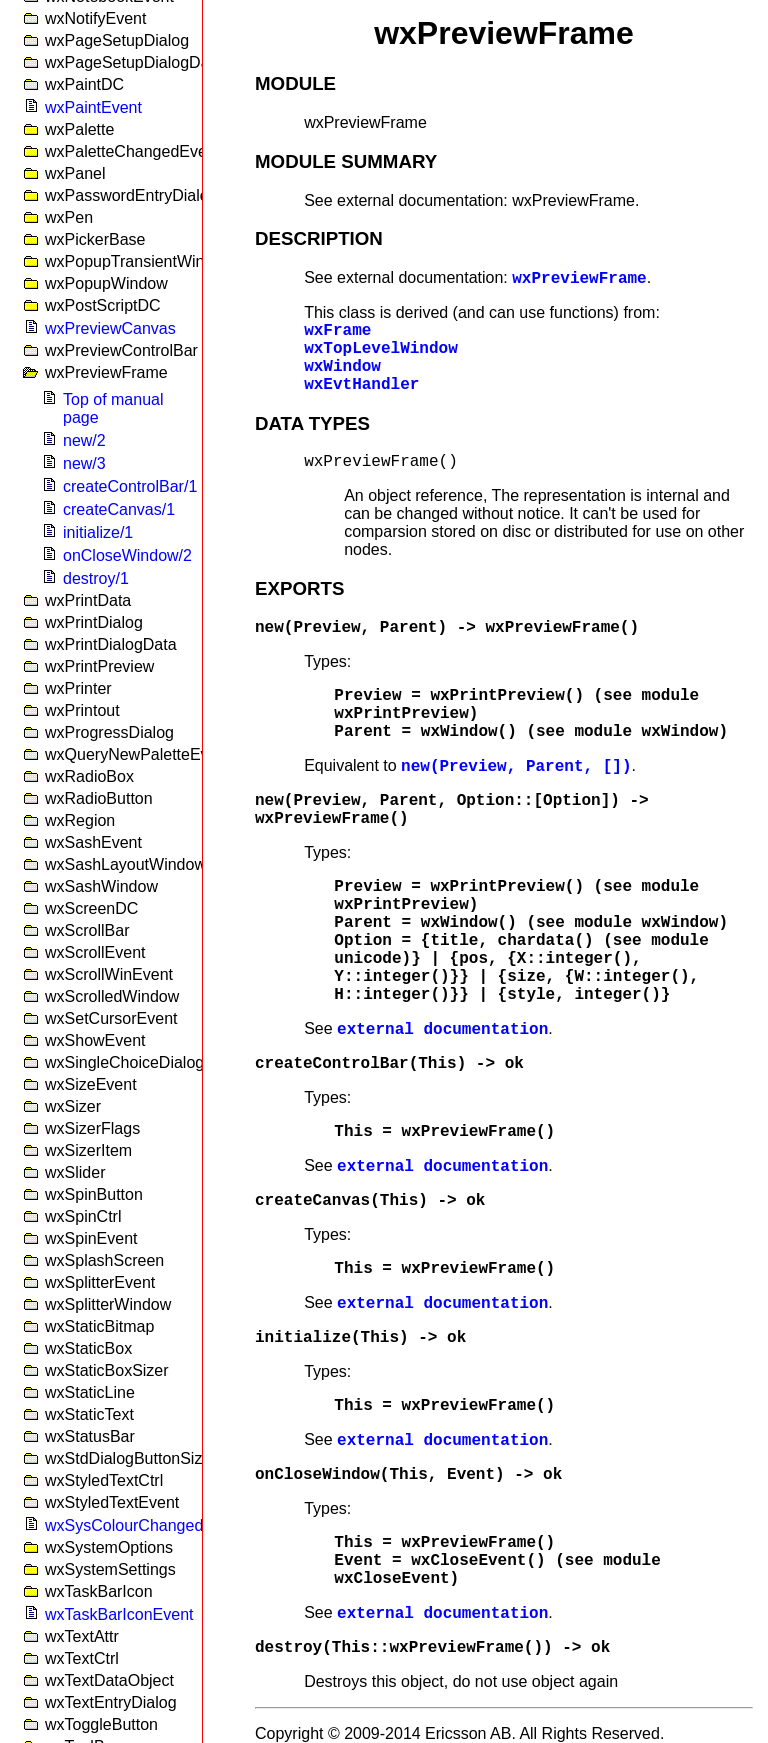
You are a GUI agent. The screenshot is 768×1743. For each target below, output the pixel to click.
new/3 (84, 463)
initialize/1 (98, 532)
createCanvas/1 (119, 509)
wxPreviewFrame (579, 279)
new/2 (84, 440)
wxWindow (342, 367)
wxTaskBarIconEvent (119, 1614)
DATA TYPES (312, 423)
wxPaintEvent (93, 107)
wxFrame (337, 331)
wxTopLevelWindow (381, 349)
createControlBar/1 (130, 486)
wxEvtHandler (361, 385)
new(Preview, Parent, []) (516, 767)
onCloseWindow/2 (127, 555)
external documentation (442, 1030)
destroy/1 (96, 578)
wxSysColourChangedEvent (144, 1525)
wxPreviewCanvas (110, 328)
